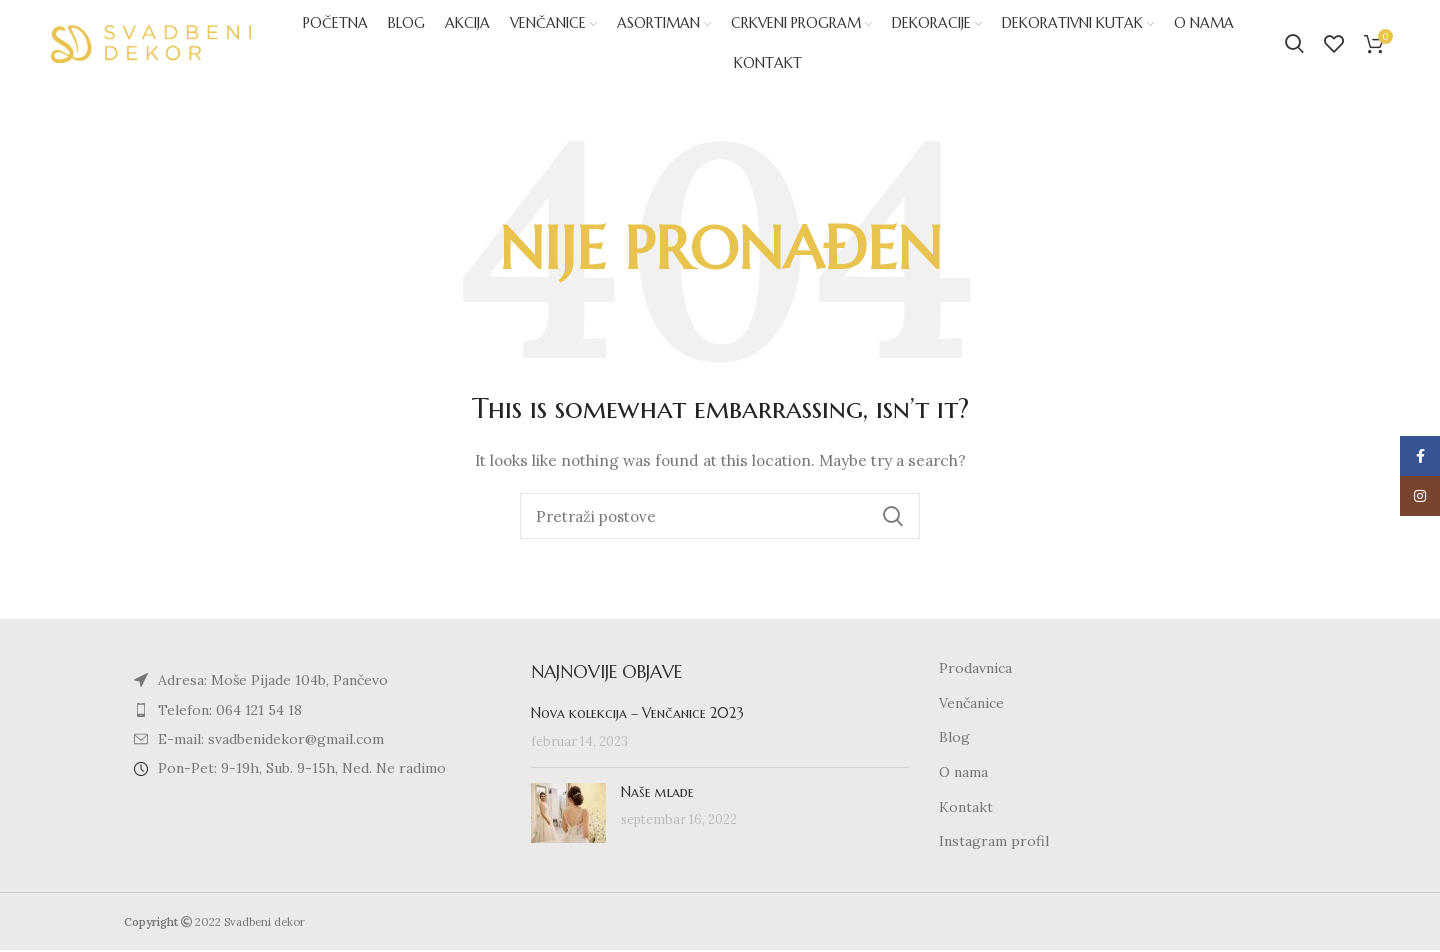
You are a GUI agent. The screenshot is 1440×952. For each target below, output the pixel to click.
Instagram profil (994, 844)
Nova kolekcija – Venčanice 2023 (637, 716)
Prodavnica (975, 671)
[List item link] (312, 712)
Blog (954, 740)
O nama (963, 775)
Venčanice (971, 705)
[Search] (1294, 45)
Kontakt (966, 809)
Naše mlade (657, 794)
